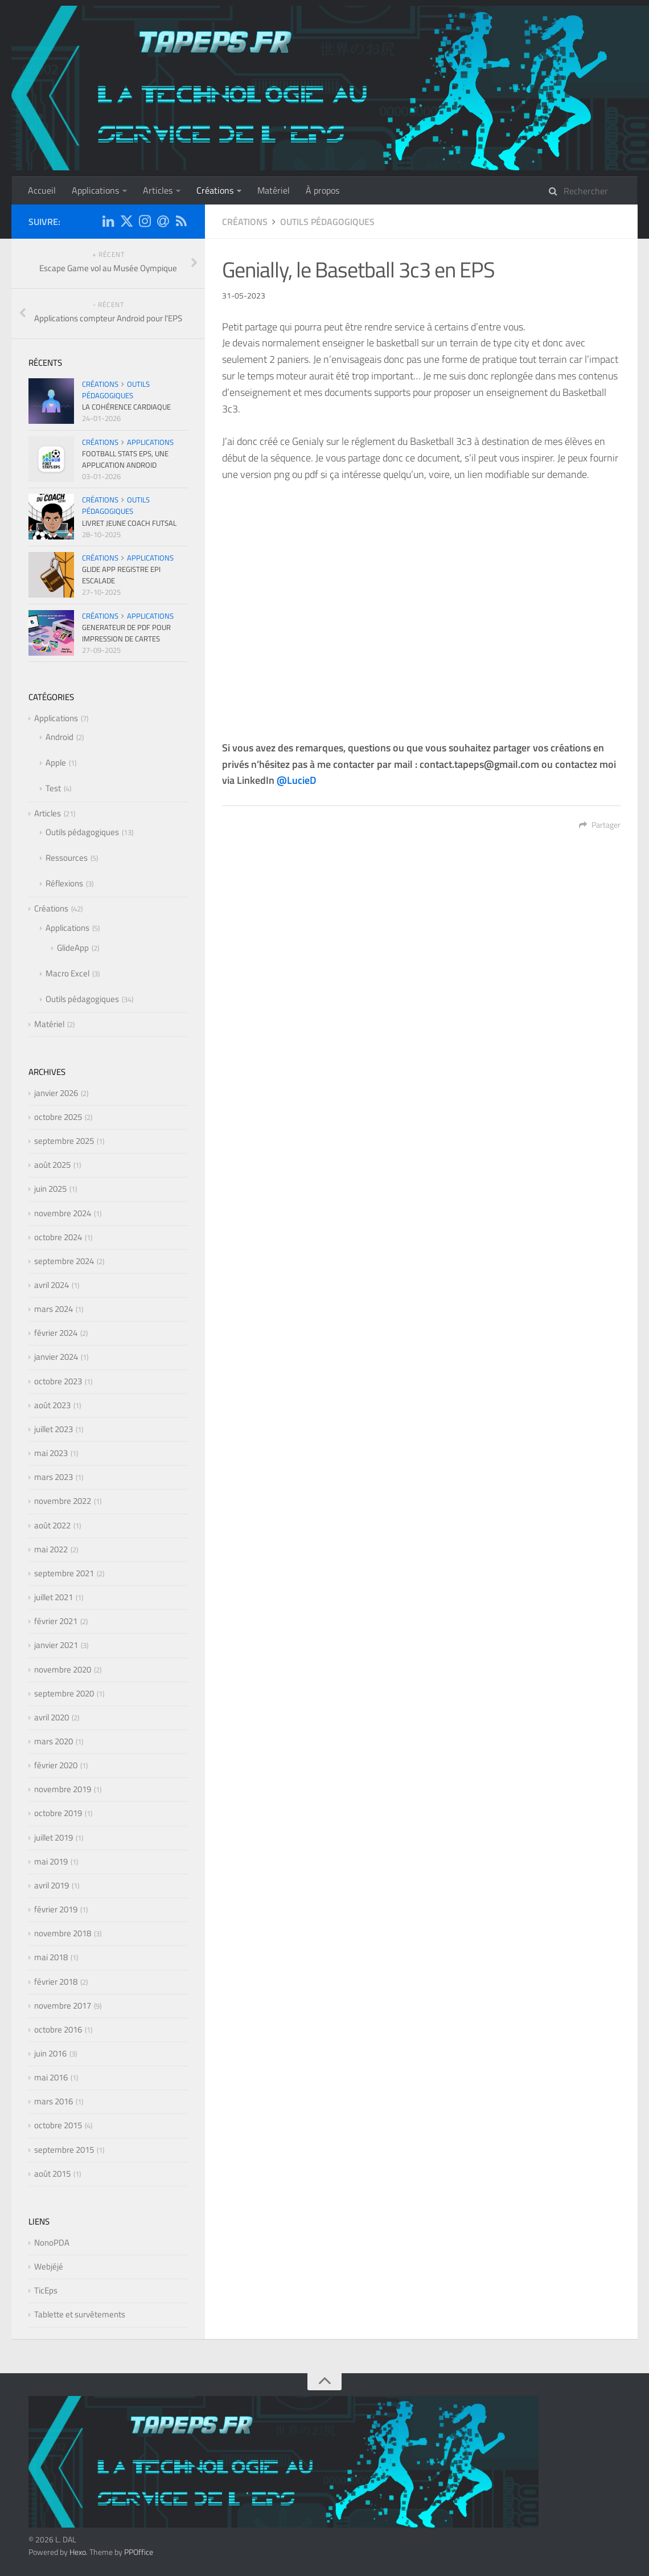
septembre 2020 (64, 1693)
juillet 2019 (53, 1837)
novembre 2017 (62, 2005)
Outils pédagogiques (327, 221)
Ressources (67, 857)
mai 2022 (51, 1549)
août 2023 (52, 1405)
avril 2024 (51, 1284)
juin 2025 (50, 1188)
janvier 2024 (56, 1356)
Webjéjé (48, 2266)
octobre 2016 (58, 2029)
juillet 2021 (53, 1597)
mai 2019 (51, 1861)
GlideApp (73, 947)
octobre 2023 (58, 1381)
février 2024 (55, 1332)
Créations (214, 190)
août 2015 (52, 2173)
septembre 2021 (64, 1573)
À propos (322, 190)
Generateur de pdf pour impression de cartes (126, 632)
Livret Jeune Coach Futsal (129, 523)
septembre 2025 (64, 1140)
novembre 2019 (62, 1789)
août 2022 (52, 1525)
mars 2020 (53, 1741)
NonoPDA (51, 2242)
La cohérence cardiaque (126, 406)
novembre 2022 (62, 1500)
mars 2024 (53, 1308)
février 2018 (55, 1981)
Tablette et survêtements (79, 2314)
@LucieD (297, 780)
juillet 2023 (53, 1429)
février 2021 (55, 1621)
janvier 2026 (56, 1092)
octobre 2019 (58, 1812)
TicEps (45, 2290)
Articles (157, 190)
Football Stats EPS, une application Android (125, 459)
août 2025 (52, 1164)
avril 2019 (51, 1885)
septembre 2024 (64, 1260)
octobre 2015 (58, 2125)
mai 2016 (51, 2077)
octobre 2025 (58, 1116)
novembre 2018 (62, 1933)
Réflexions (64, 883)
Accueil (42, 190)
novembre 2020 (62, 1669)
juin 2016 (50, 2053)
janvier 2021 (56, 1644)
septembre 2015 (64, 2149)
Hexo (77, 2552)
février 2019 (55, 1909)
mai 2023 (51, 1452)
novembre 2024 (62, 1213)
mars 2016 (53, 2101)
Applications (95, 190)
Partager (600, 825)
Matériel (273, 190)
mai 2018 (51, 1957)
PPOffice (138, 2552)
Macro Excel (67, 973)
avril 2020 (51, 1717)
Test (53, 788)
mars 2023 (53, 1476)
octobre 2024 (58, 1237)
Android (59, 736)
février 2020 (55, 1765)
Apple (56, 762)
